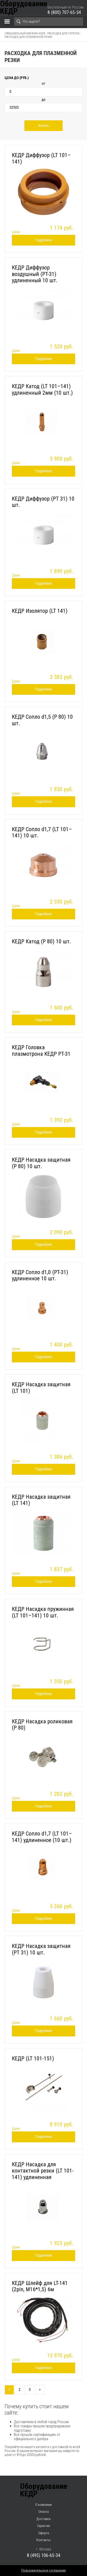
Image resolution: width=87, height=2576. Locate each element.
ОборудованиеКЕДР (23, 7)
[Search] (48, 21)
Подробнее (43, 240)
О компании (43, 2505)
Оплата (44, 2512)
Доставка (43, 2519)
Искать (43, 125)
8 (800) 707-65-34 (64, 12)
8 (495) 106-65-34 (43, 2555)
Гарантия (43, 2526)
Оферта (43, 2533)
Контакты (43, 2540)
